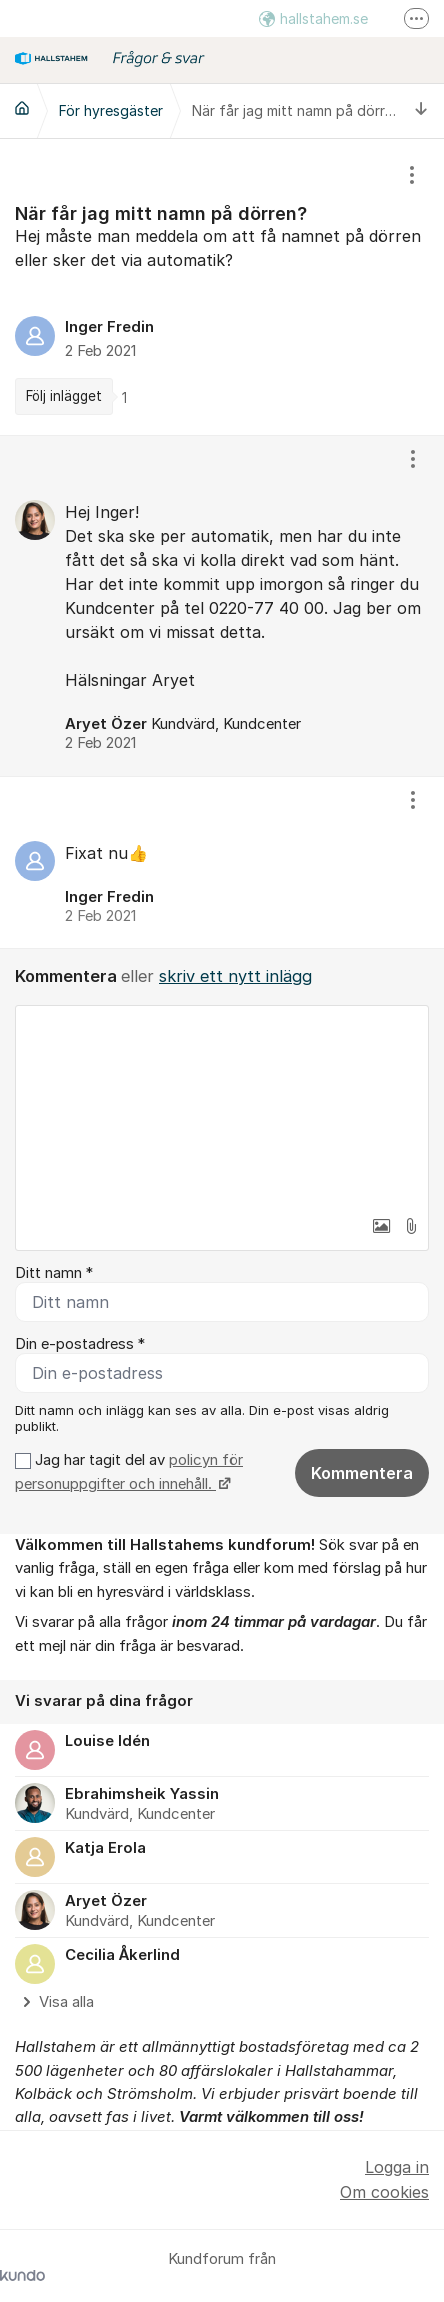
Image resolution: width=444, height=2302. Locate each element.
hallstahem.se (313, 18)
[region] (222, 287)
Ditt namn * (54, 1273)
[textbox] (222, 1106)
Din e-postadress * (80, 1344)
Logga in (397, 2167)
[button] (381, 1226)
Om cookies (384, 2192)
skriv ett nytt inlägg (235, 976)
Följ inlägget (64, 396)
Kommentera (362, 1473)
